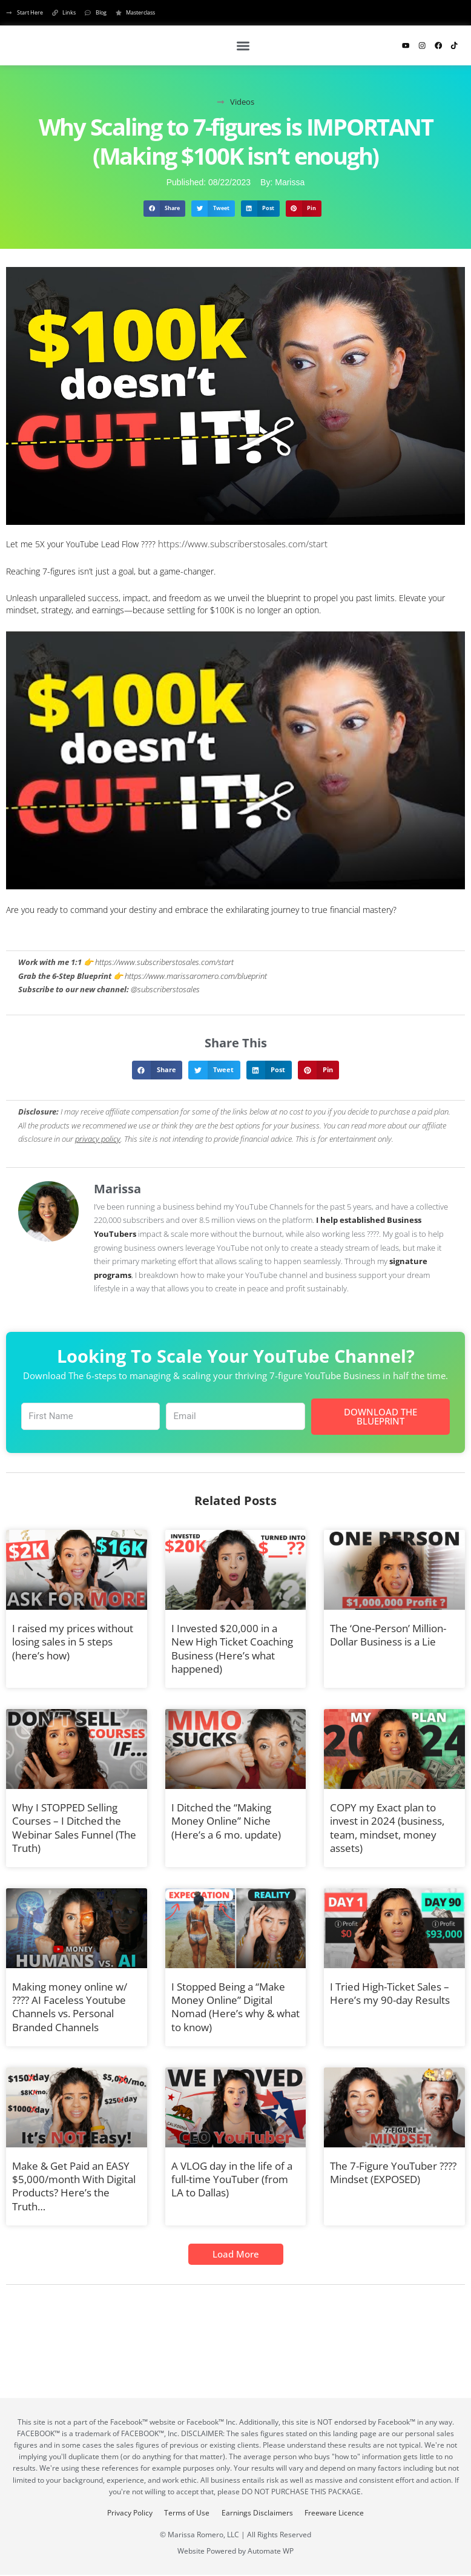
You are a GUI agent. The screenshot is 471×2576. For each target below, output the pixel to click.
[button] (244, 45)
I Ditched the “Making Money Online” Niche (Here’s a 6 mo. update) (226, 1818)
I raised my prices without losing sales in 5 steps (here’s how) (72, 1639)
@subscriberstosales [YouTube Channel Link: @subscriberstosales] (165, 988)
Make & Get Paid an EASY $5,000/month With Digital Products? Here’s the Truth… (74, 2183)
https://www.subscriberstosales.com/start (237, 542)
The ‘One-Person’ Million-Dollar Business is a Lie (388, 1632)
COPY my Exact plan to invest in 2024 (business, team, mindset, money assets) (387, 1825)
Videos (242, 101)
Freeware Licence (340, 2511)
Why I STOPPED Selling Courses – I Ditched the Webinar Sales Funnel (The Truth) (74, 1825)
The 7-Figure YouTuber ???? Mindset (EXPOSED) (393, 2170)
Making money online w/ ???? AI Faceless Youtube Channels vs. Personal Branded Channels (69, 2004)
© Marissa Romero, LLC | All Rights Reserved (235, 2533)
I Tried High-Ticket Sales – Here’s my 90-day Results (390, 1990)
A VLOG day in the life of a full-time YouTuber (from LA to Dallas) (231, 2176)
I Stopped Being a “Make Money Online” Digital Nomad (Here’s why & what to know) (235, 2004)
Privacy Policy (124, 2511)
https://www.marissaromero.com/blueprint (196, 974)
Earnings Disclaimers (259, 2511)
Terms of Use (185, 2511)
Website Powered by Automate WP (235, 2550)
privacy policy (97, 1137)
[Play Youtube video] (235, 759)
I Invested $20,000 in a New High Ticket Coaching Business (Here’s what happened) (232, 1646)
